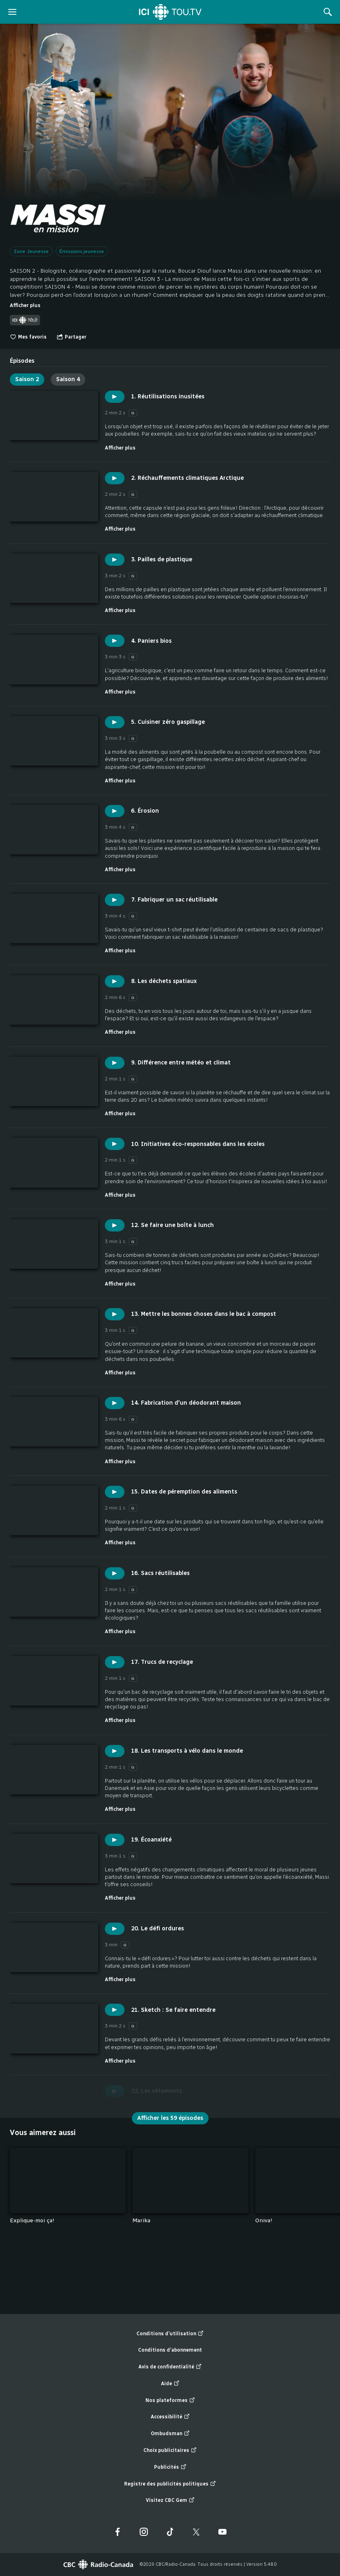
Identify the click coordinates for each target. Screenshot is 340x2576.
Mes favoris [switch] (28, 337)
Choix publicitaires (170, 2450)
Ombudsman (170, 2433)
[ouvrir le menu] (12, 12)
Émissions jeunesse (81, 251)
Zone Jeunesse (31, 251)
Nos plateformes (170, 2400)
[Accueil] (170, 12)
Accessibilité (170, 2416)
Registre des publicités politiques (170, 2484)
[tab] (22, 358)
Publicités (170, 2467)
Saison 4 (68, 379)
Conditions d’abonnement (170, 2350)
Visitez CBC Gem (170, 2500)
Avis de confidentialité (170, 2367)
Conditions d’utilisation (170, 2333)
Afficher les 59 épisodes (170, 2118)
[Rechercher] (328, 12)
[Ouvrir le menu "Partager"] (71, 337)
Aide (170, 2383)
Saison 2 (27, 379)
